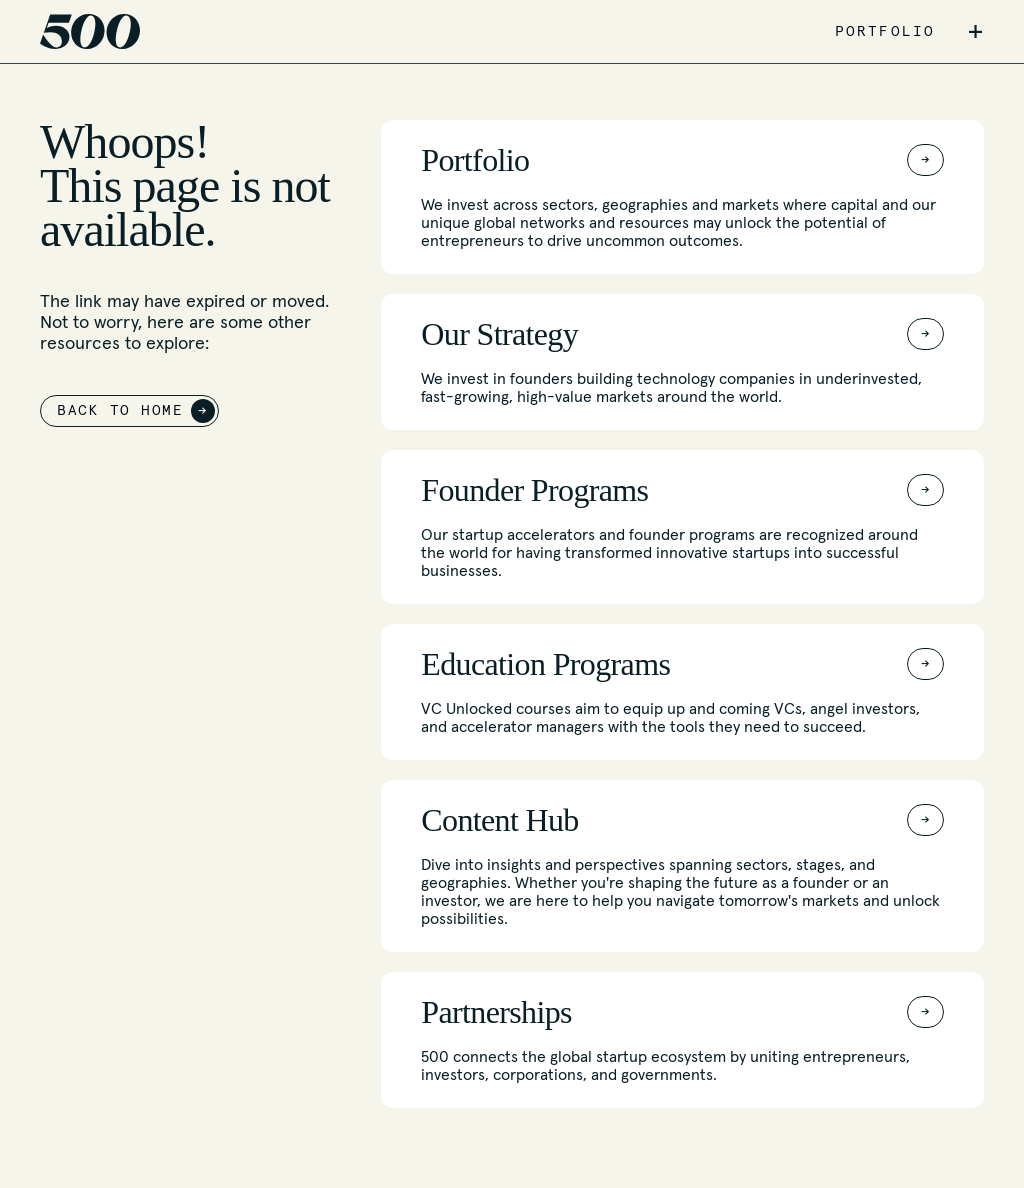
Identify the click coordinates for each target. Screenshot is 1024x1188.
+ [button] (975, 32)
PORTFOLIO (885, 32)
